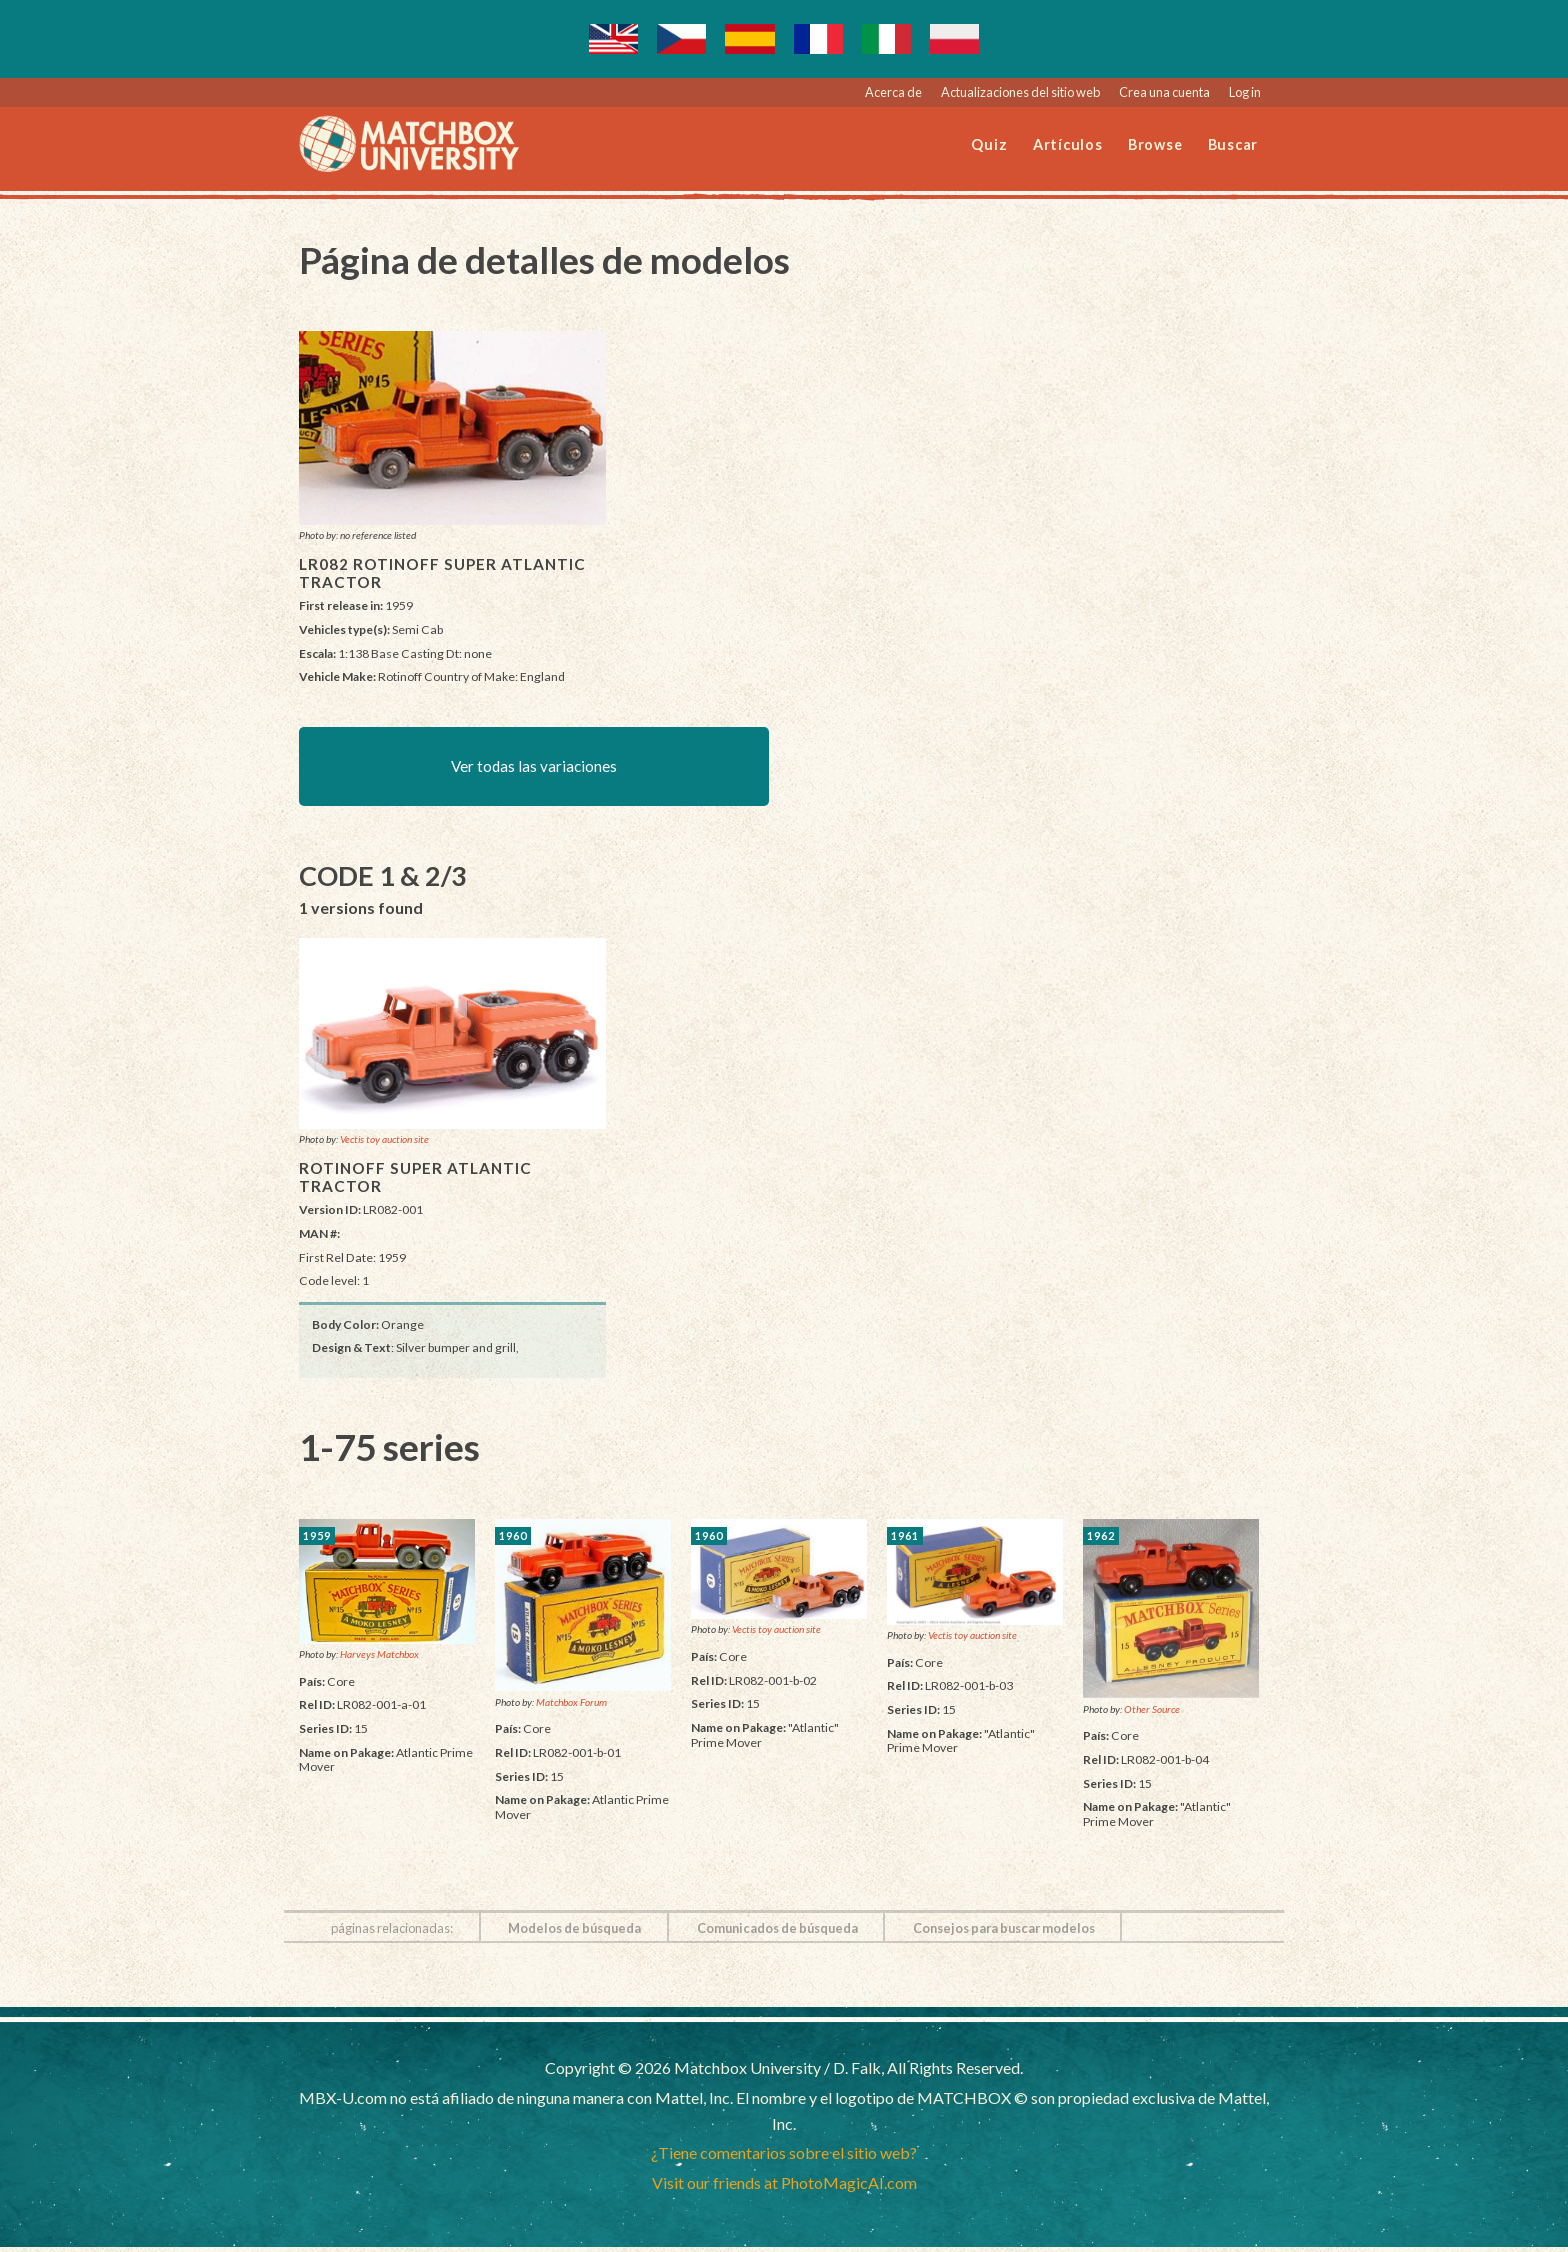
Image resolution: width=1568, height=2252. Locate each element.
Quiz (989, 144)
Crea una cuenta (1164, 92)
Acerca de (893, 92)
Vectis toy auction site (384, 1144)
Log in (1245, 92)
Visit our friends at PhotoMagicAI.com (784, 2187)
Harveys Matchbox (379, 1659)
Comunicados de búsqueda (777, 1933)
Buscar (1233, 144)
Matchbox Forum (571, 1707)
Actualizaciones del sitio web (1020, 92)
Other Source (1152, 1713)
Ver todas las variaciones (534, 768)
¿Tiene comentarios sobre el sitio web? (784, 2157)
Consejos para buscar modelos (1004, 1933)
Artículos (1068, 144)
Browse (1155, 144)
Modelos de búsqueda (574, 1933)
